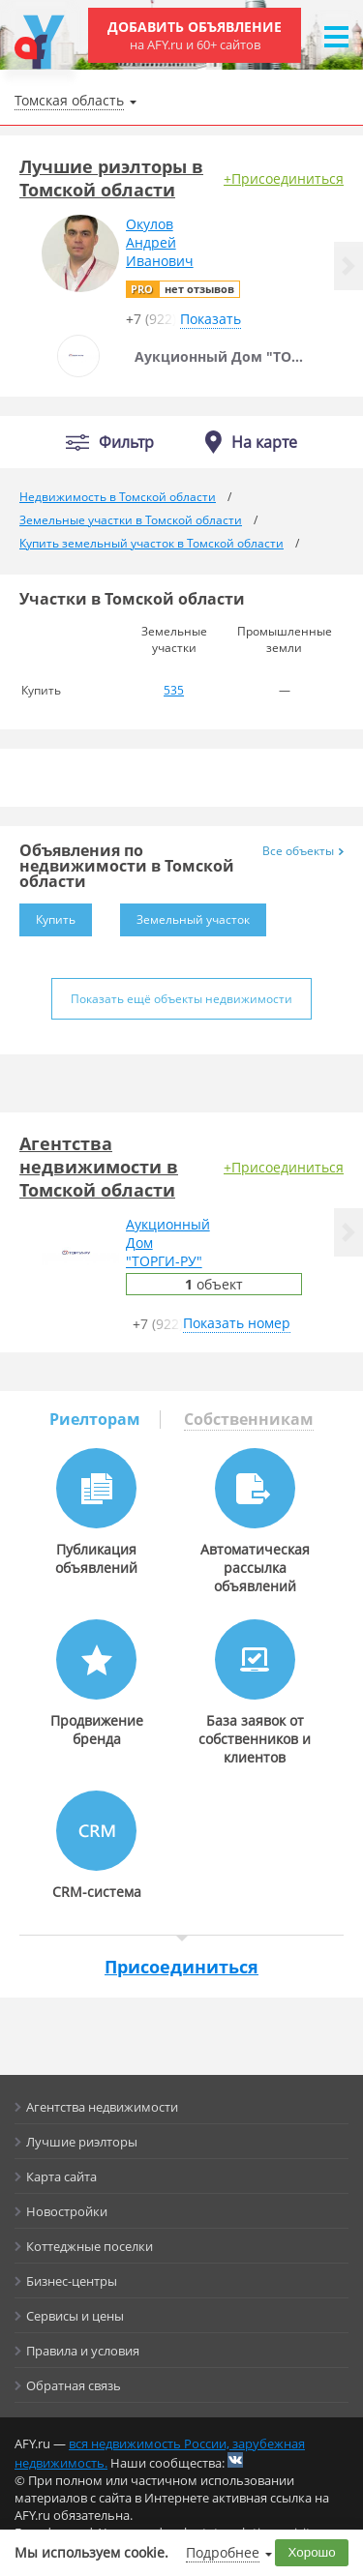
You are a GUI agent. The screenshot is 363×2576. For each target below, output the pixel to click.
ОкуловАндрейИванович (160, 242)
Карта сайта (61, 2176)
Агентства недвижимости (102, 2107)
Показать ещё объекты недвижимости (181, 999)
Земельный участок (185, 915)
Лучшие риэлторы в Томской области (111, 178)
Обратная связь (73, 2385)
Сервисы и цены (75, 2315)
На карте (264, 442)
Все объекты (303, 851)
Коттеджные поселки (89, 2246)
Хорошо (312, 2552)
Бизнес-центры (71, 2281)
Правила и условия (82, 2350)
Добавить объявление (194, 35)
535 (174, 690)
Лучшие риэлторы (81, 2141)
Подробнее (222, 2552)
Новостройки (66, 2211)
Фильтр (126, 442)
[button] (348, 266)
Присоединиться (181, 1966)
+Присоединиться (284, 178)
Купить (47, 915)
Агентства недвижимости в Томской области (98, 1166)
